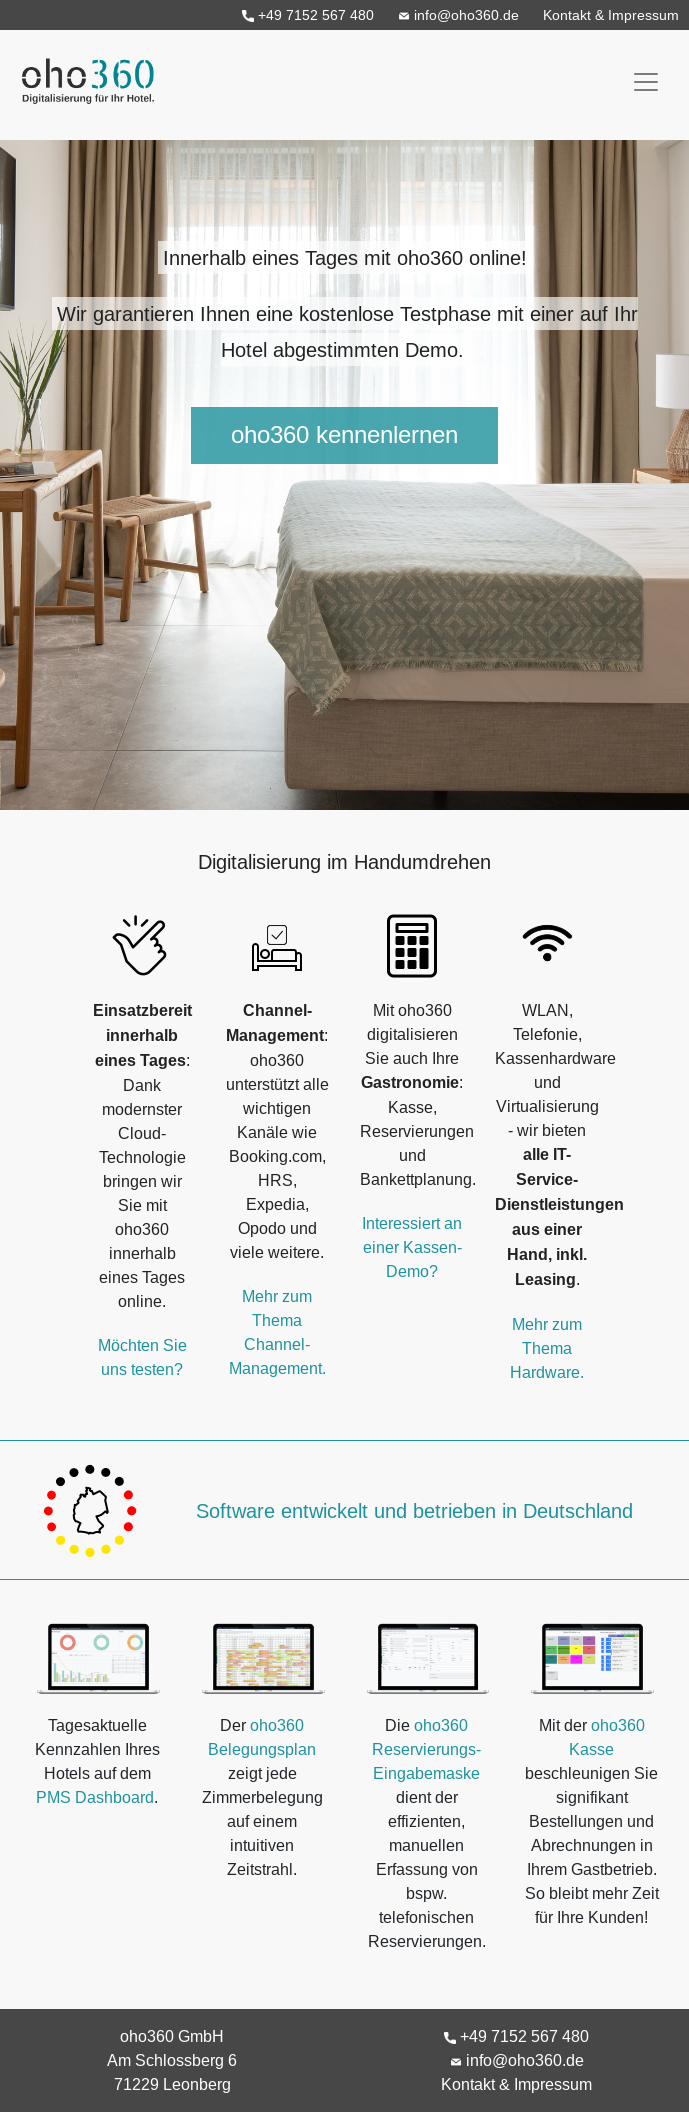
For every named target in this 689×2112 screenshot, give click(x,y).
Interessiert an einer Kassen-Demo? (412, 1247)
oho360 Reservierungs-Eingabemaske (426, 1749)
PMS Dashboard (95, 1797)
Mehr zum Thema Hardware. (547, 1348)
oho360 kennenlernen (344, 435)
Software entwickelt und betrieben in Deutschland (414, 1510)
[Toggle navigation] (646, 82)
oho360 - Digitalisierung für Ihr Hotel (83, 75)
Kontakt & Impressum (611, 15)
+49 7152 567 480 (308, 15)
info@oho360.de (458, 15)
